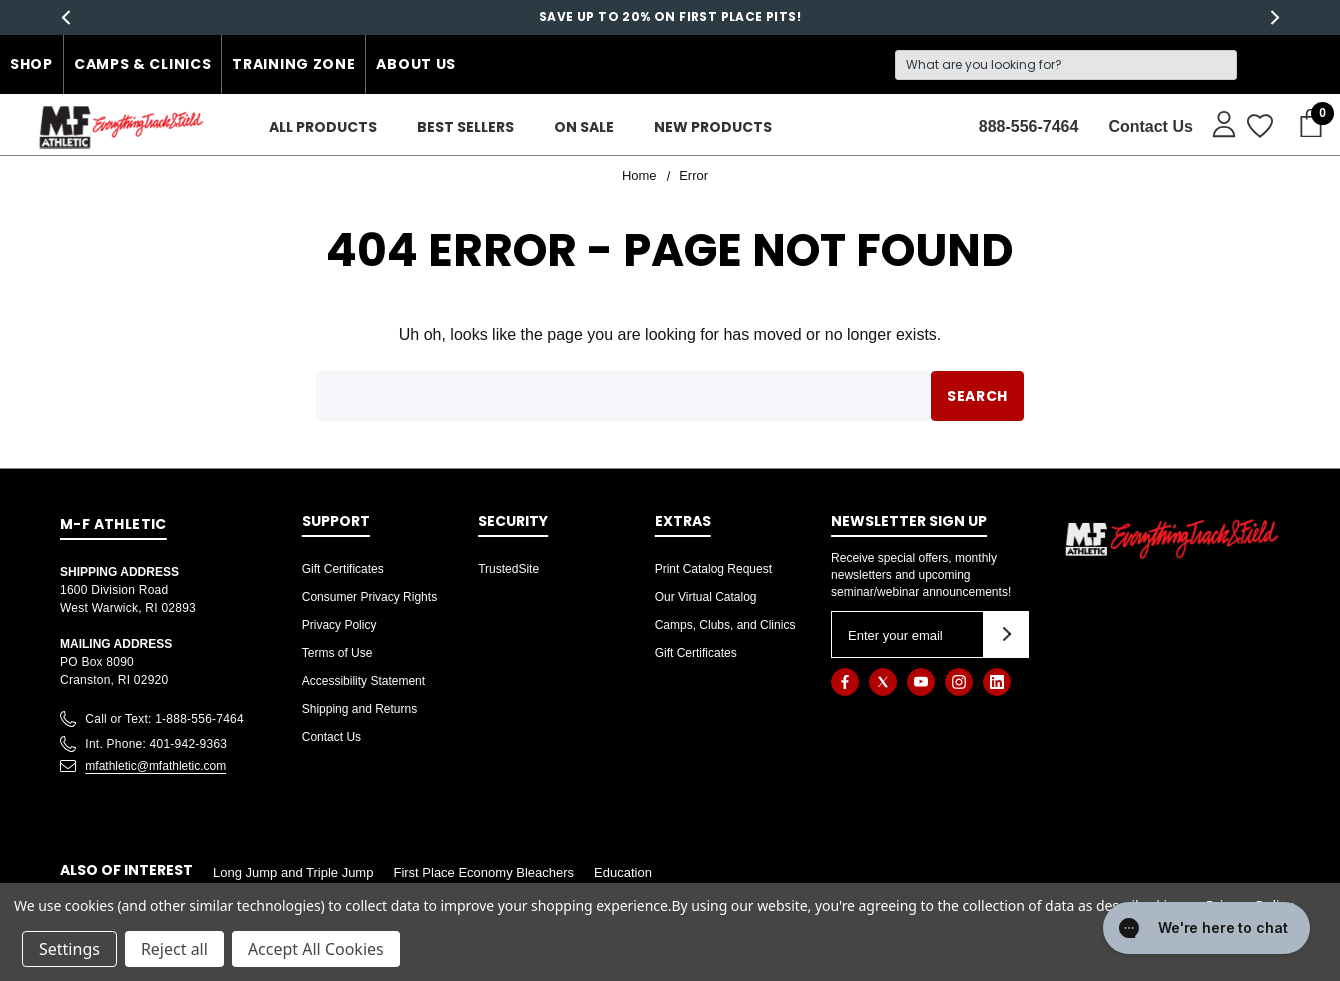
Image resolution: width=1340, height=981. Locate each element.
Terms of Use (337, 653)
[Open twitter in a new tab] (883, 682)
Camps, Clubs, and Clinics (725, 625)
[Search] (1066, 65)
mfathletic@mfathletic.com (155, 766)
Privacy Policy (339, 625)
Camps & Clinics (143, 64)
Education (623, 872)
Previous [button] (65, 17)
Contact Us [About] (1150, 126)
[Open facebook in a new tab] (845, 682)
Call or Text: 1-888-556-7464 (164, 719)
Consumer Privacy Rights (369, 597)
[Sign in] (1214, 123)
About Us (416, 64)
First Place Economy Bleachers (483, 872)
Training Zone (293, 64)
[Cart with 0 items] (1305, 124)
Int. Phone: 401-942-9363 (156, 744)
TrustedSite (508, 569)
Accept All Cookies (316, 949)
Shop (31, 64)
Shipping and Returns (359, 709)
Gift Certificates (343, 569)
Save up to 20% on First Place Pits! (670, 16)
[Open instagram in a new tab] (959, 682)
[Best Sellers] (465, 127)
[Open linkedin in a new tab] (997, 682)
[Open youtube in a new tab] (921, 682)
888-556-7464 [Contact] (1029, 126)
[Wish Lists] (1258, 127)
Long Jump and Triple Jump (293, 872)
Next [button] (1274, 17)
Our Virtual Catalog (706, 597)
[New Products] (713, 127)
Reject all (174, 949)
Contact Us (331, 737)
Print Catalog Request (713, 569)
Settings (69, 949)
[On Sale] (584, 127)
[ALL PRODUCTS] (323, 127)
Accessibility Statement (363, 681)
